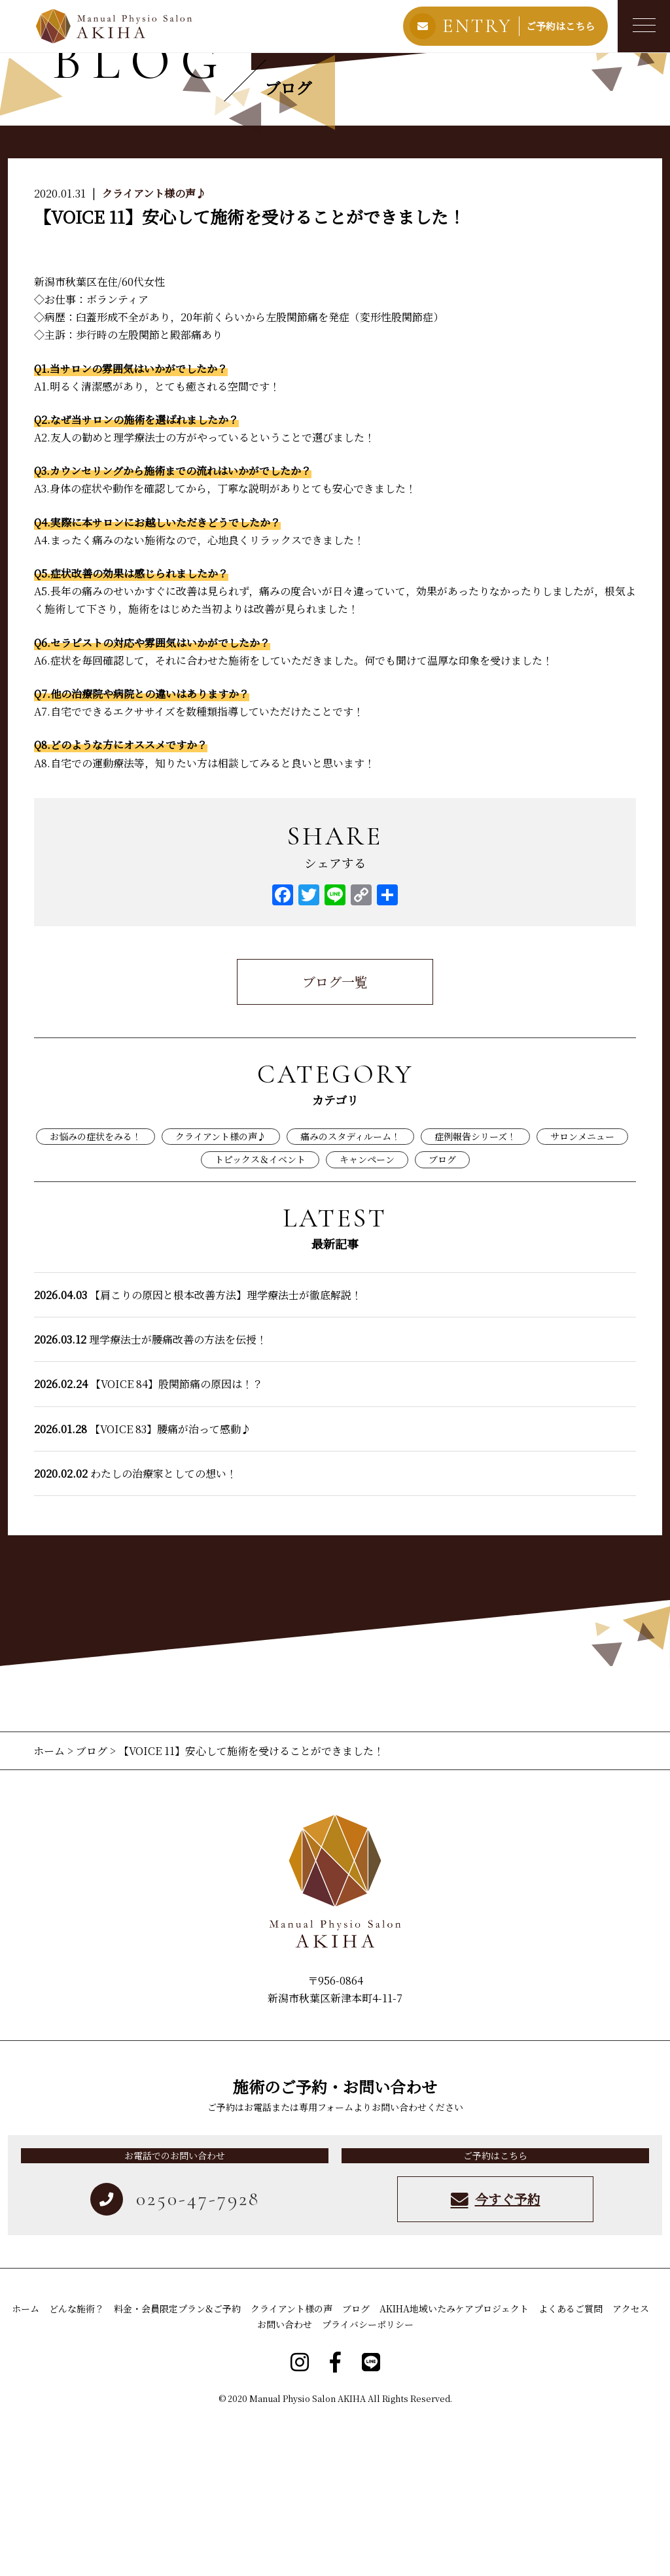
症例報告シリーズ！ (475, 1290)
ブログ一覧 (335, 1135)
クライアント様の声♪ (154, 347)
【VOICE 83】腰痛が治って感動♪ (142, 1582)
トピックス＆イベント (260, 1313)
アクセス (630, 2462)
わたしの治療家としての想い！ (135, 1627)
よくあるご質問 (570, 2462)
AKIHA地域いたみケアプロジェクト (454, 2462)
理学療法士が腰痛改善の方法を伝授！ (150, 1493)
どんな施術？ (76, 2462)
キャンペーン (367, 1313)
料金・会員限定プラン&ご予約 (177, 2462)
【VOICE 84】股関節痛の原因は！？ (148, 1538)
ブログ (442, 1313)
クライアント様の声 (291, 2462)
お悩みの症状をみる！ (95, 1290)
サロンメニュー (582, 1290)
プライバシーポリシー (368, 2477)
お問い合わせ (284, 2477)
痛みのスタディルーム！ (350, 1290)
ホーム (50, 1904)
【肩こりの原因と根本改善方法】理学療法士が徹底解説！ (198, 1448)
